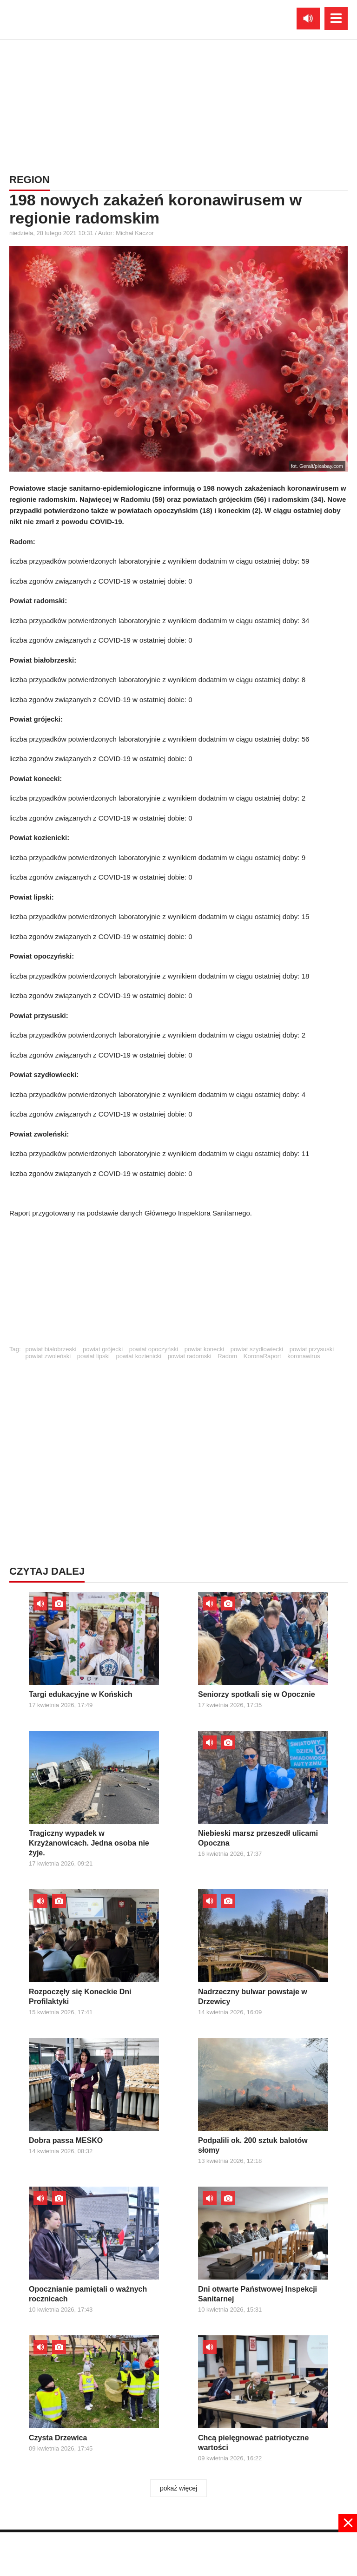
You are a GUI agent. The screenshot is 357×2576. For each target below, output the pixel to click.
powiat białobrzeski (51, 1349)
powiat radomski (190, 1356)
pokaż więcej (178, 2488)
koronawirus (303, 1356)
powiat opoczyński (153, 1349)
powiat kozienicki (138, 1356)
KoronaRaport (262, 1356)
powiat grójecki (103, 1349)
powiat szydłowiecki (257, 1349)
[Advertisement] (178, 1286)
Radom (227, 1356)
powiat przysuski (312, 1349)
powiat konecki (204, 1349)
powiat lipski (93, 1356)
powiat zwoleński (48, 1356)
